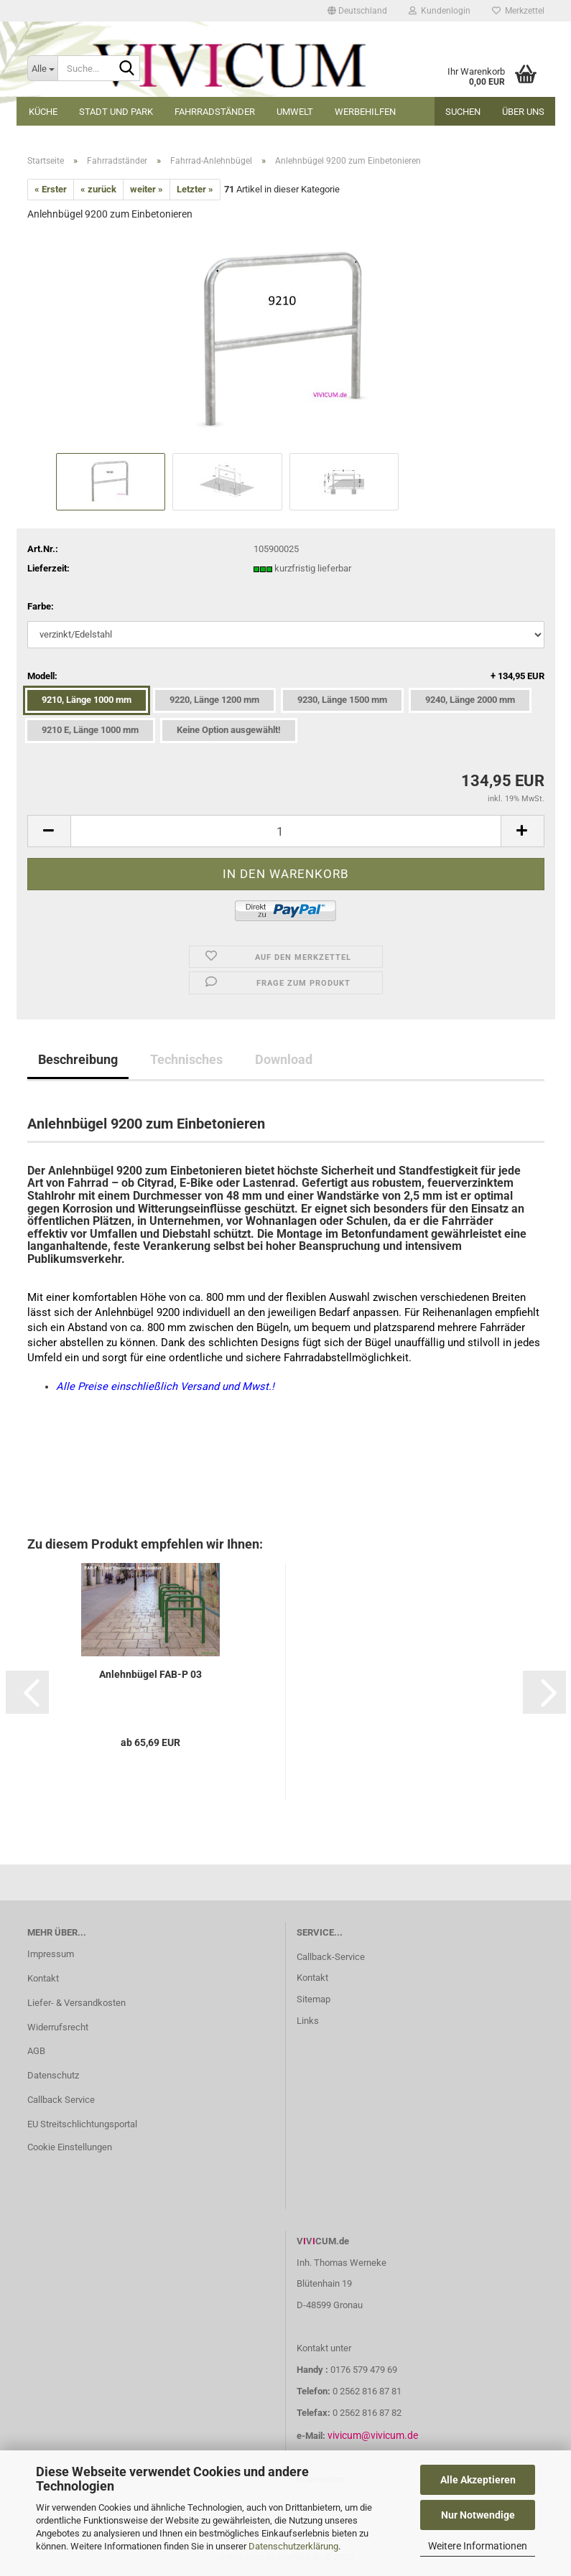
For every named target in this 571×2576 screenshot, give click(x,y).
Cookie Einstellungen (69, 2147)
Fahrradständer (215, 111)
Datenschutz (53, 2075)
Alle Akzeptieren (478, 2480)
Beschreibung (78, 1059)
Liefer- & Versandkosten (76, 2002)
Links (308, 2020)
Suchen (463, 111)
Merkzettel (518, 11)
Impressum (50, 1954)
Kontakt (43, 1978)
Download (283, 1059)
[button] (357, 11)
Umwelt (295, 111)
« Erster (50, 189)
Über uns (523, 111)
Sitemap (313, 1999)
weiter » (146, 189)
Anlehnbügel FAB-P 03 (150, 1674)
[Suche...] (42, 68)
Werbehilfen (365, 111)
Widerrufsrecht (57, 2027)
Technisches (186, 1059)
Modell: (285, 676)
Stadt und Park (116, 111)
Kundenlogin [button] (439, 11)
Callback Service (61, 2099)
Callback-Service (331, 1956)
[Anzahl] (285, 831)
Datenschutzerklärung (293, 2546)
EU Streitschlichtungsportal (82, 2124)
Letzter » (195, 189)
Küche (43, 111)
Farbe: (40, 606)
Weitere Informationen (477, 2546)
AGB (36, 2050)
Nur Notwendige (478, 2515)
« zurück (98, 189)
